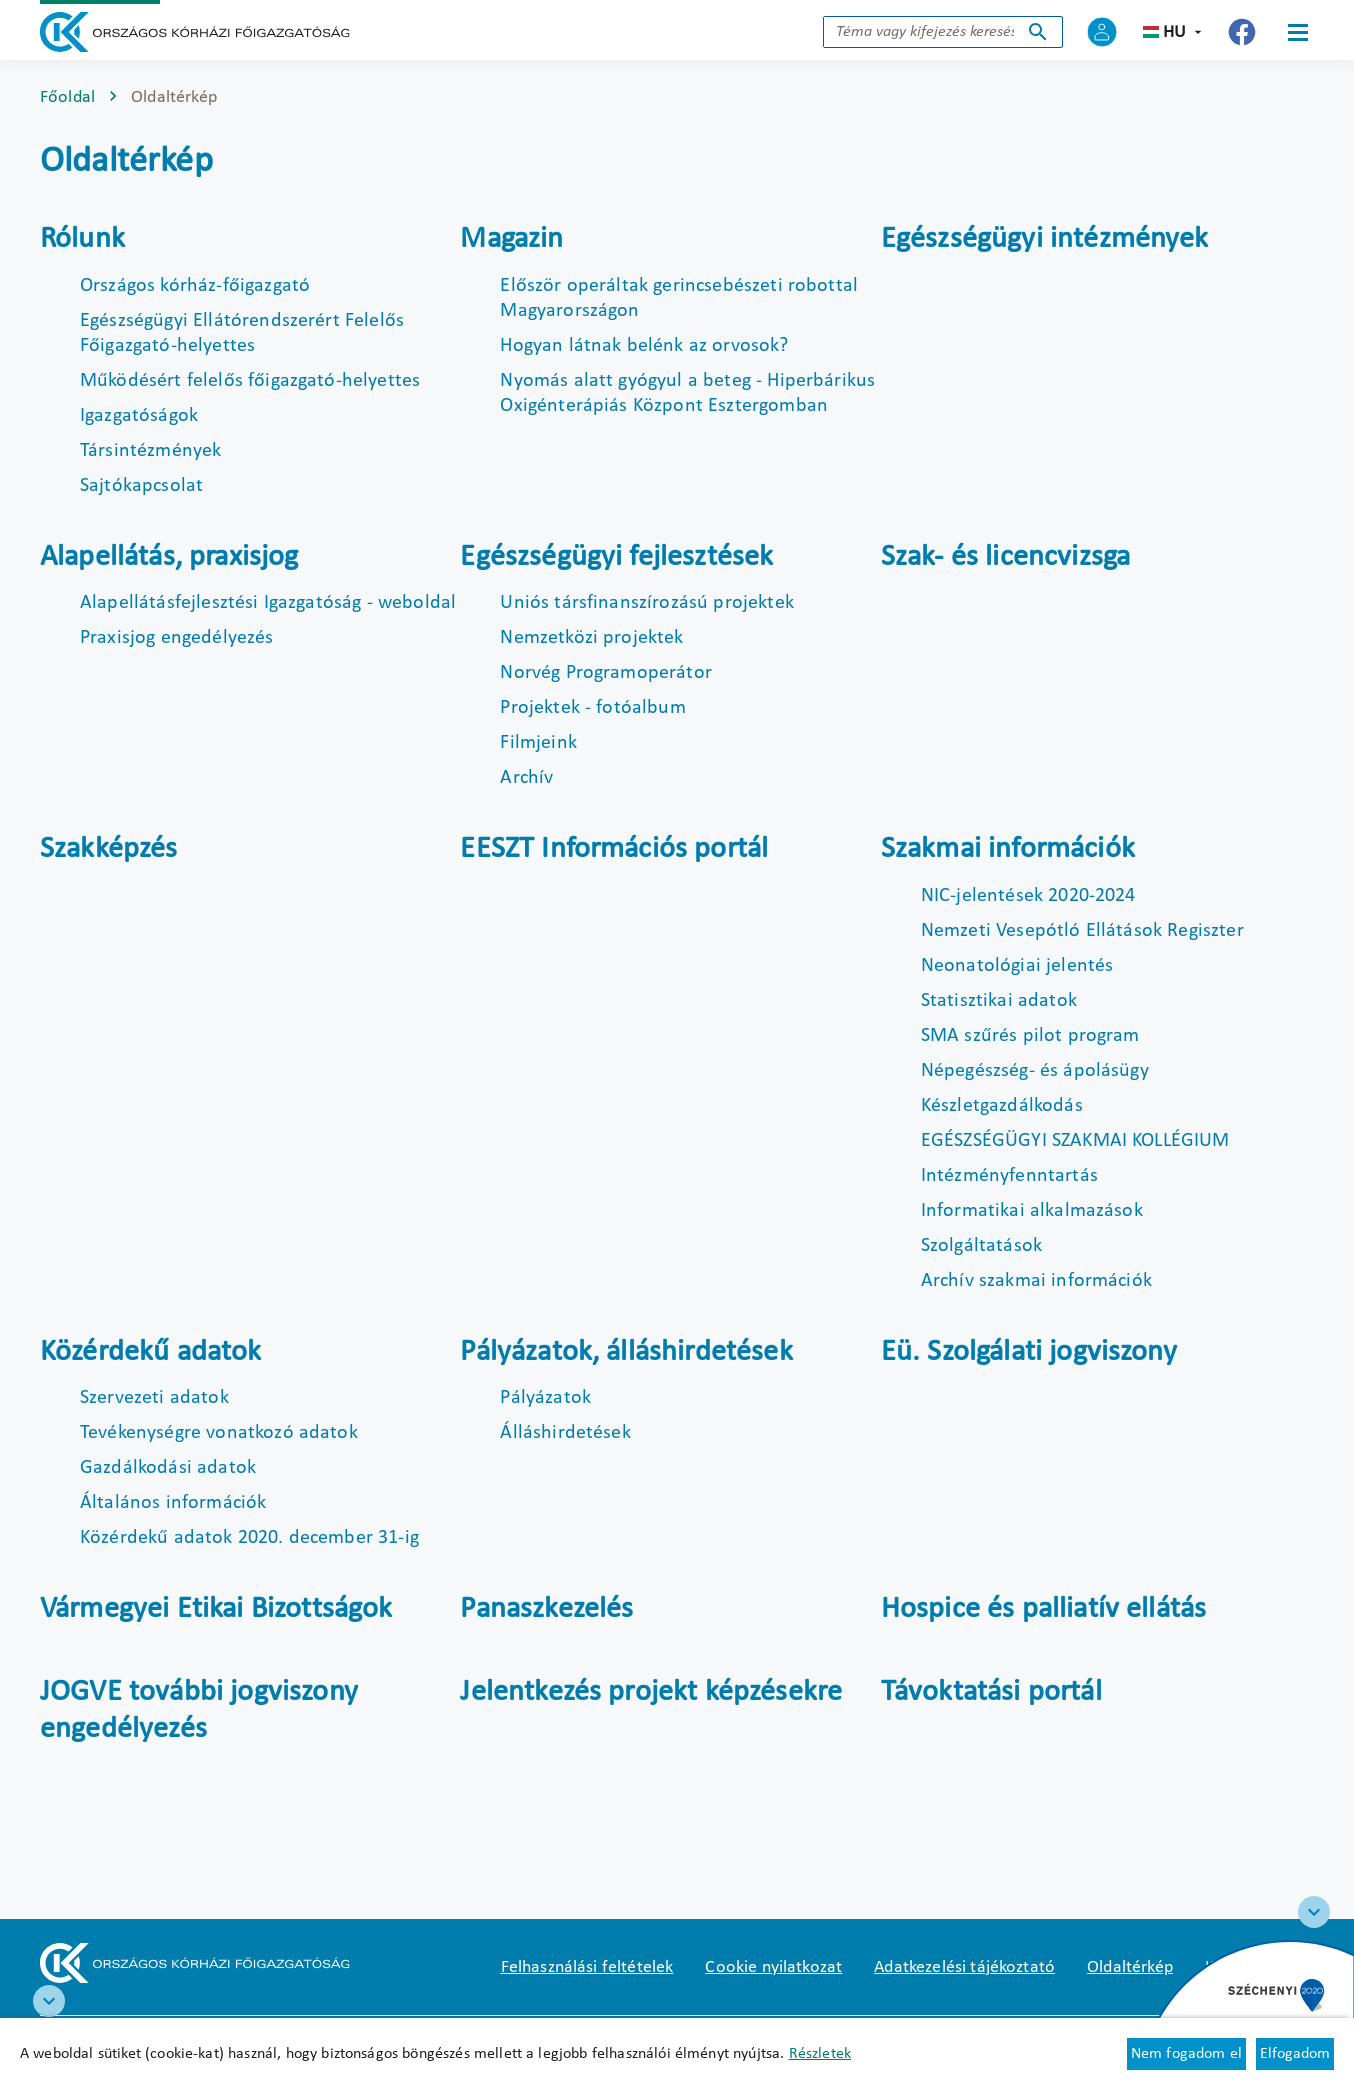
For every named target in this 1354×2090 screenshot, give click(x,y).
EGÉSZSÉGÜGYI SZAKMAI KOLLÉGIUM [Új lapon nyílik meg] (1075, 1141)
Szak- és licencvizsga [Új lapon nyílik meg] (1005, 557)
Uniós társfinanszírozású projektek (646, 603)
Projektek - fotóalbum (592, 708)
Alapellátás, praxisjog (169, 557)
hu (1174, 32)
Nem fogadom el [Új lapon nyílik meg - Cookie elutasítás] (1186, 2054)
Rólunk (82, 239)
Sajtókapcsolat (141, 486)
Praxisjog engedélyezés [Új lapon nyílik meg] (177, 638)
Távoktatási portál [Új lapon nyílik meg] (991, 1692)
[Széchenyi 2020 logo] (1314, 1912)
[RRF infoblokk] (49, 2001)
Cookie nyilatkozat (773, 1967)
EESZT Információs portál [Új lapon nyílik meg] (614, 849)
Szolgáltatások (981, 1246)
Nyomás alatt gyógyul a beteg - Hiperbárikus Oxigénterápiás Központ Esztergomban (687, 393)
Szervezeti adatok (154, 1398)
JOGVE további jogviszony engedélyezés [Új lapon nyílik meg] (199, 1711)
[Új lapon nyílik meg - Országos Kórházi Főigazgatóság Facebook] (1242, 32)
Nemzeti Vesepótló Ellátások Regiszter (1082, 931)
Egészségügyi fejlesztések (616, 557)
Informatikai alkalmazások (1032, 1211)
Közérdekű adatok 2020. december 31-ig (249, 1538)
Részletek (820, 2054)
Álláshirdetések (565, 1433)
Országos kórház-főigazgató (195, 286)
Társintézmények (150, 451)
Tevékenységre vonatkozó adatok (219, 1433)
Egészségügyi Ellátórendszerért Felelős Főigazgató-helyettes (242, 333)
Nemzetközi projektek (591, 638)
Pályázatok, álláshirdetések (626, 1352)
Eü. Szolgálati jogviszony (1029, 1352)
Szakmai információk (1008, 849)
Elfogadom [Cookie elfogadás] (1295, 2054)
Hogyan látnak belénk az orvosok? (644, 346)
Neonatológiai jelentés (1017, 966)
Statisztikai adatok (999, 1001)
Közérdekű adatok (151, 1352)
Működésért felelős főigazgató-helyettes (250, 381)
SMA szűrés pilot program (1030, 1036)
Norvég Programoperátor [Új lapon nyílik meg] (606, 673)
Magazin (511, 239)
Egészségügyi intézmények (1045, 239)
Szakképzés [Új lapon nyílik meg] (109, 849)
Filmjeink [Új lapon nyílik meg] (538, 743)
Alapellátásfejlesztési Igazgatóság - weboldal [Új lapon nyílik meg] (268, 603)
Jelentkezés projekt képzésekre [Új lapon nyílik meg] (651, 1692)
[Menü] (1298, 32)
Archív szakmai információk (1036, 1281)
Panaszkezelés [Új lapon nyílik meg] (546, 1609)
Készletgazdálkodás (1002, 1106)
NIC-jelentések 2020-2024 (1028, 896)
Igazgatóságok (139, 416)
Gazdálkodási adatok (168, 1468)
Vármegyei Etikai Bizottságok (216, 1609)
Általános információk (173, 1503)
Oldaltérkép (1130, 1967)
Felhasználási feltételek (587, 1967)
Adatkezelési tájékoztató (964, 1967)
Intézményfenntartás (1009, 1176)
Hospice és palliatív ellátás (1043, 1609)
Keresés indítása (1038, 32)
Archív (526, 778)
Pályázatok (545, 1398)
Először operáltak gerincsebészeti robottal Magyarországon (679, 298)
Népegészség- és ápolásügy (1035, 1071)
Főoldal (67, 97)
